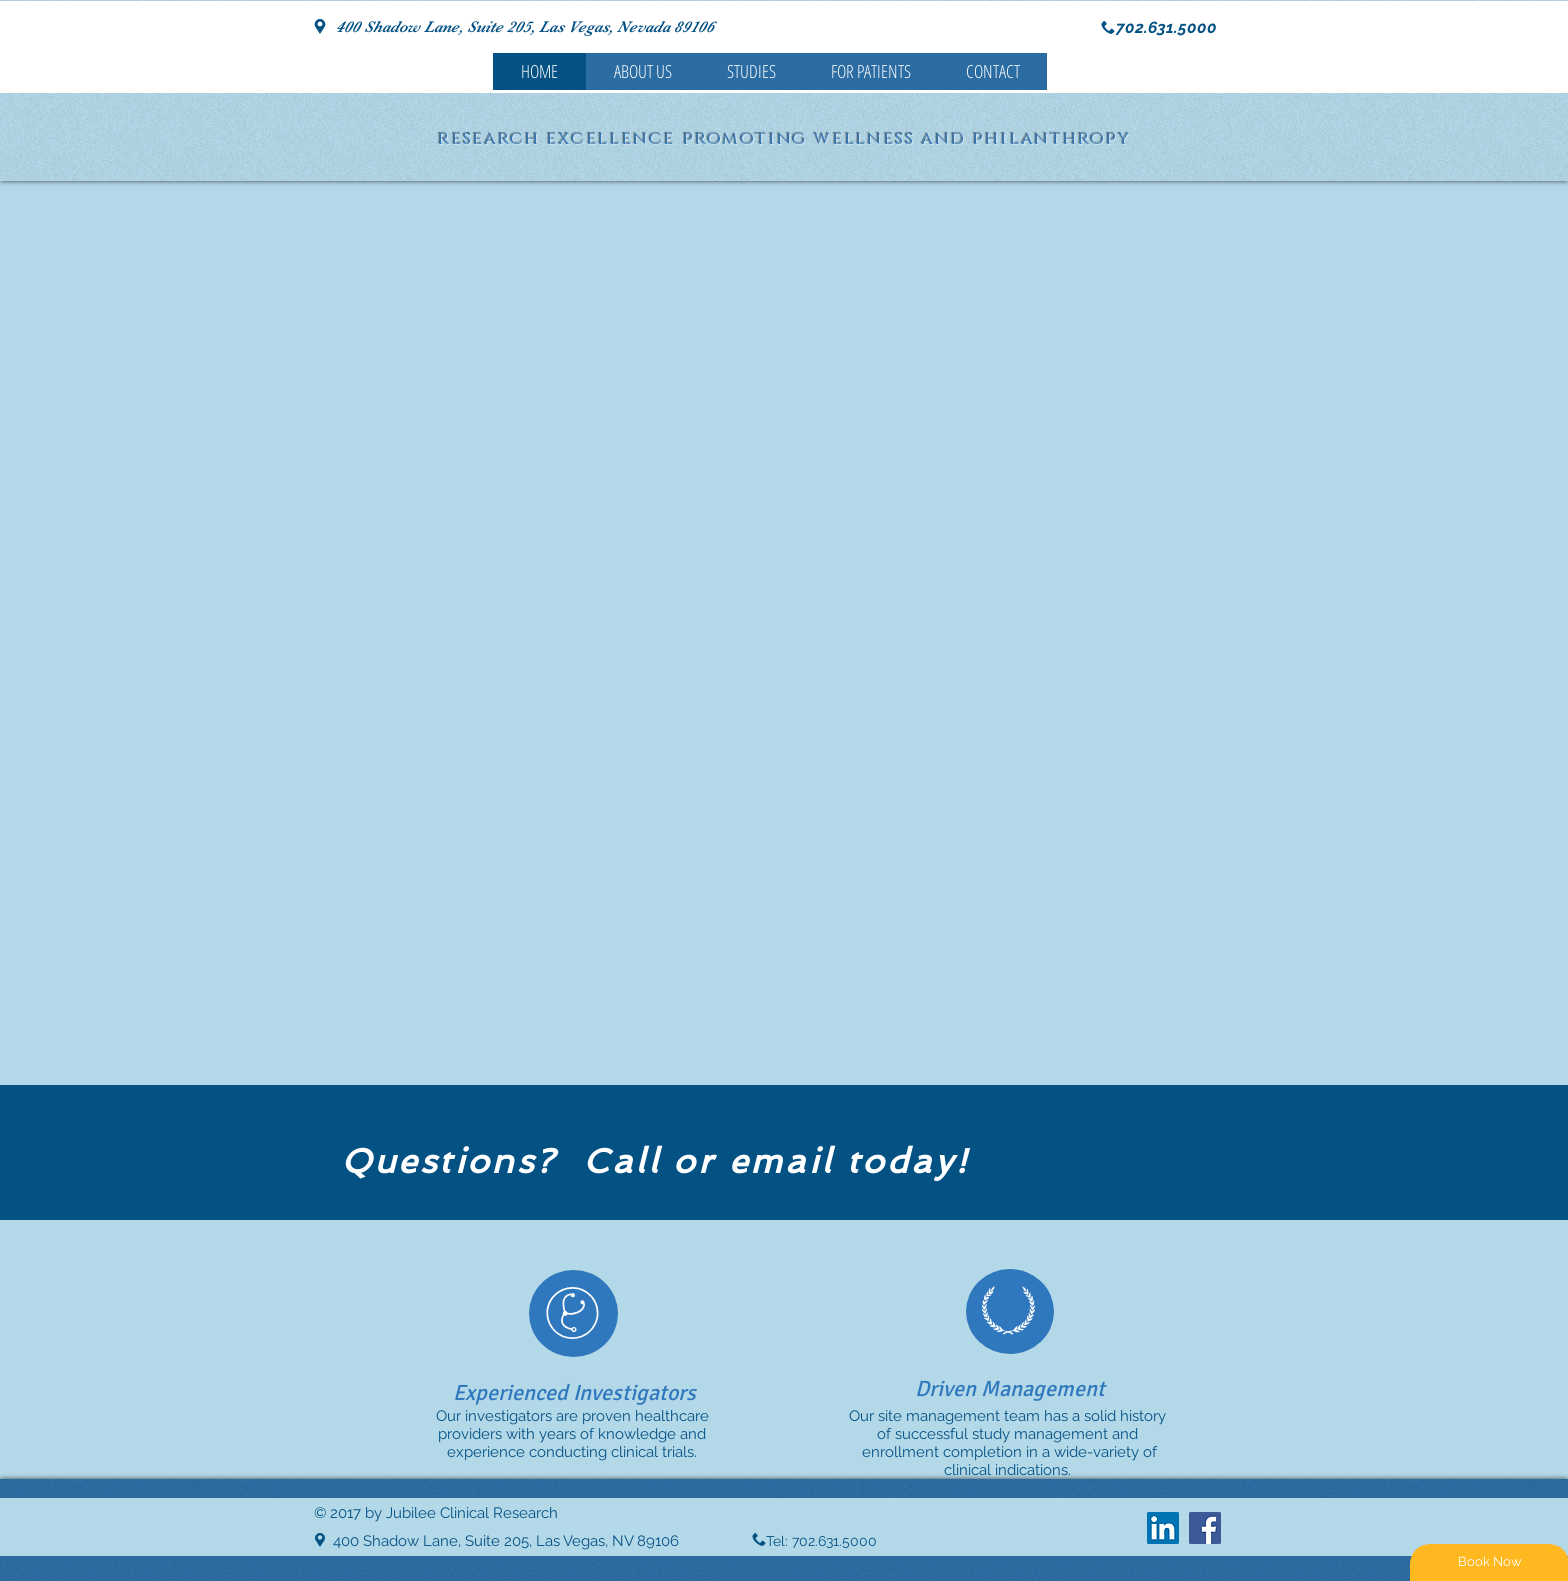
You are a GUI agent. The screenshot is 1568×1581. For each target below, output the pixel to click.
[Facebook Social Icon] (1205, 1528)
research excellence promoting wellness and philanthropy (784, 139)
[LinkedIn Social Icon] (1163, 1528)
